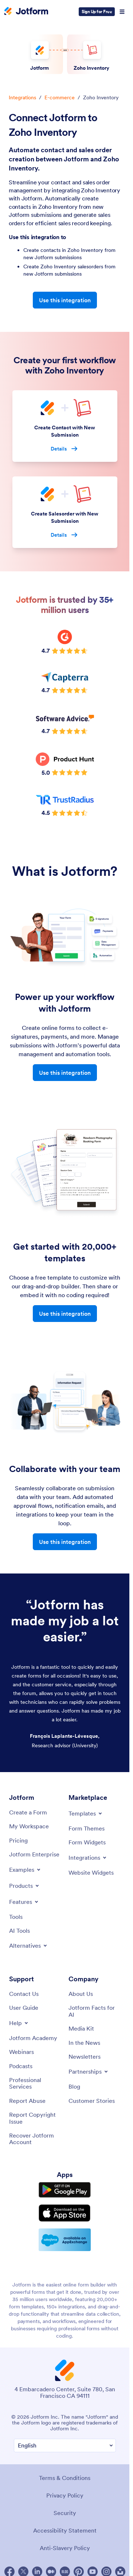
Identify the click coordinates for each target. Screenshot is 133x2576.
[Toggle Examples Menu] (25, 1870)
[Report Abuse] (27, 2101)
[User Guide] (23, 2008)
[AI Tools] (19, 1930)
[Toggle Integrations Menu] (88, 1857)
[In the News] (84, 2043)
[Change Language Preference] (65, 2445)
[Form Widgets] (87, 1842)
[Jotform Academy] (33, 2038)
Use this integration (65, 300)
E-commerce (59, 97)
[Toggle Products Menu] (24, 1886)
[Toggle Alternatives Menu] (28, 1945)
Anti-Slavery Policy (65, 2548)
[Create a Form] (28, 1812)
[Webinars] (21, 2052)
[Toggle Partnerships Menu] (89, 2071)
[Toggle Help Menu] (19, 2023)
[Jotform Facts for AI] (95, 2011)
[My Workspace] (29, 1826)
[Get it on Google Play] (65, 2190)
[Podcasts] (20, 2066)
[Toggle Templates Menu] (86, 1813)
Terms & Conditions (64, 2477)
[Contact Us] (24, 1994)
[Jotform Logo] (26, 11)
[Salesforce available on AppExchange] (65, 2239)
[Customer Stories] (92, 2101)
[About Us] (81, 1994)
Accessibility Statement (65, 2530)
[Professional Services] (35, 2083)
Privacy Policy (64, 2495)
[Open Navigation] (122, 12)
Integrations (22, 97)
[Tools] (16, 1917)
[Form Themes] (87, 1828)
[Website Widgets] (91, 1872)
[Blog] (74, 2086)
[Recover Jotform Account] (35, 2138)
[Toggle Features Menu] (24, 1902)
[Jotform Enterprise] (34, 1854)
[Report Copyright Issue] (35, 2118)
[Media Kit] (81, 2028)
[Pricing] (18, 1840)
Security (65, 2512)
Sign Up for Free (97, 11)
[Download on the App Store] (65, 2213)
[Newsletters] (85, 2056)
